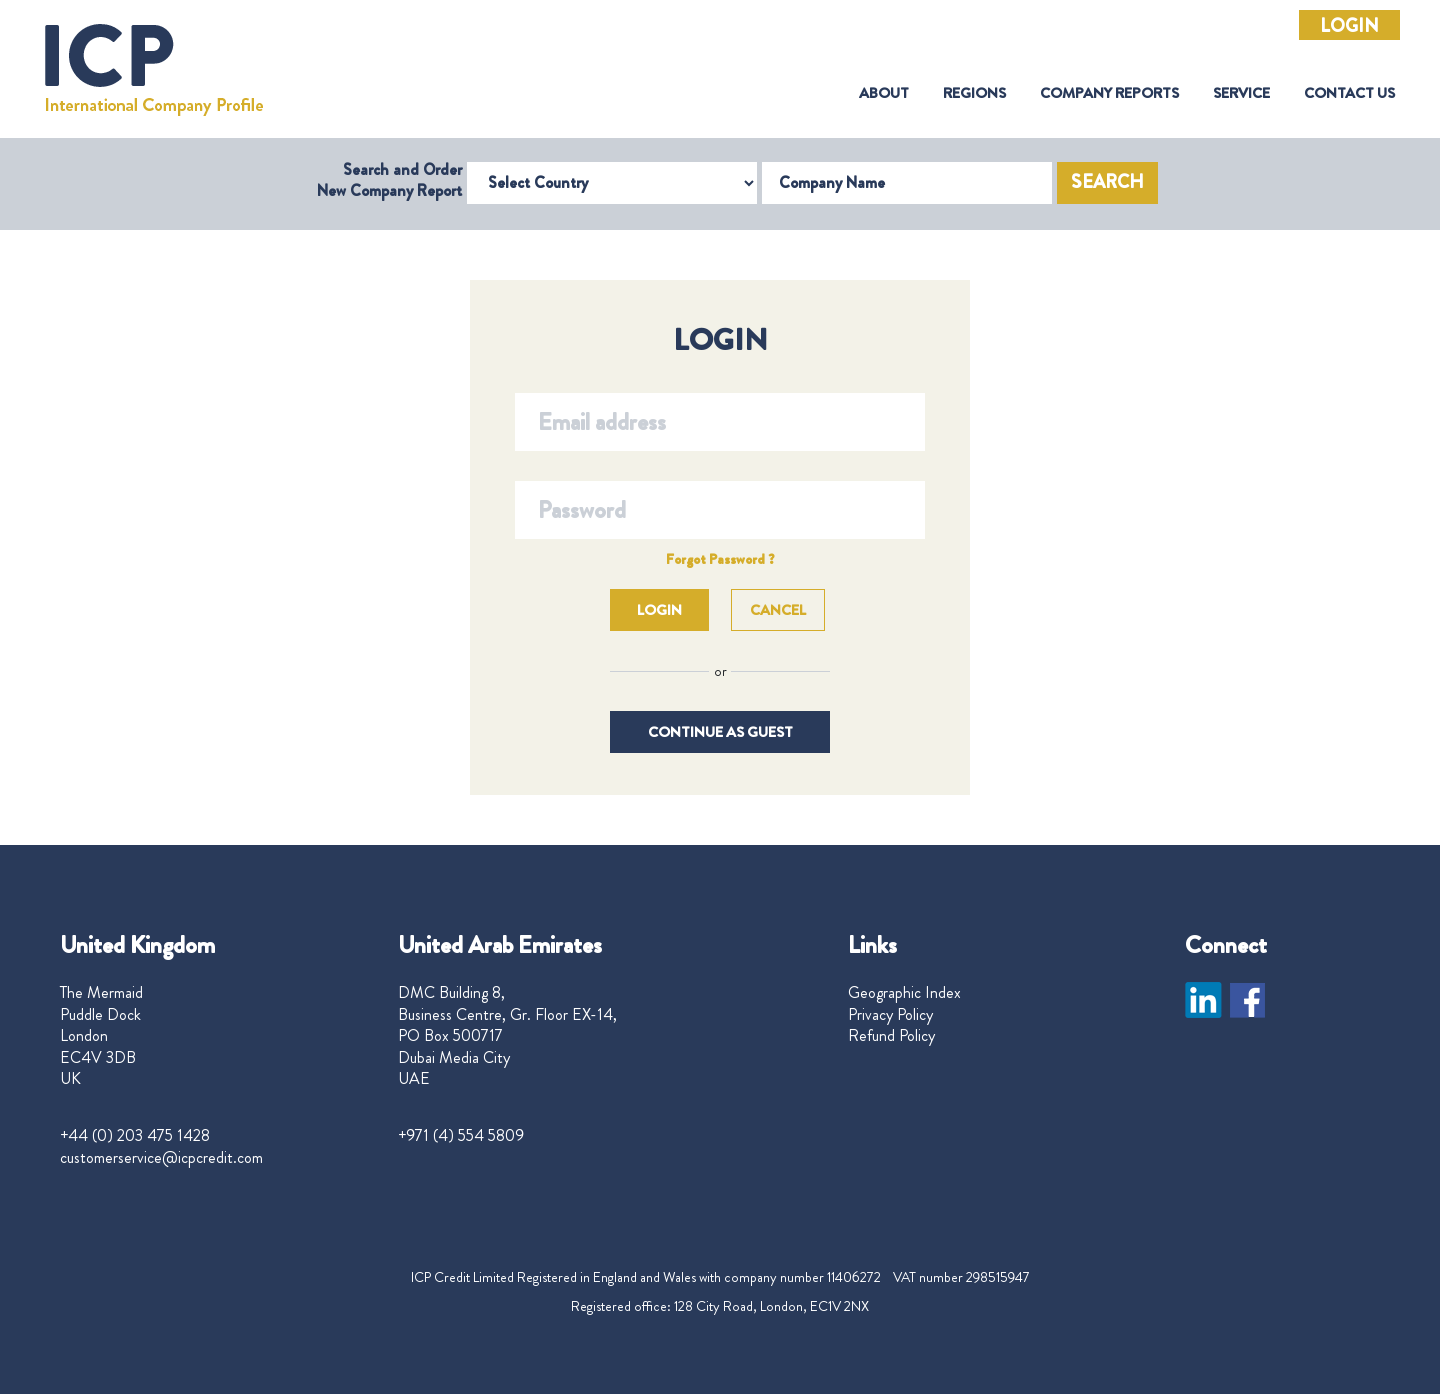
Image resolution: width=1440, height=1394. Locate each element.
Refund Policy (891, 1036)
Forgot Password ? (720, 559)
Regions (974, 93)
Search (1107, 182)
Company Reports (1109, 93)
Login (1349, 26)
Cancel (778, 610)
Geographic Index (904, 993)
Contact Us (1349, 93)
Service (1241, 93)
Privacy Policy (890, 1015)
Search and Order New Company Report (389, 180)
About (884, 93)
